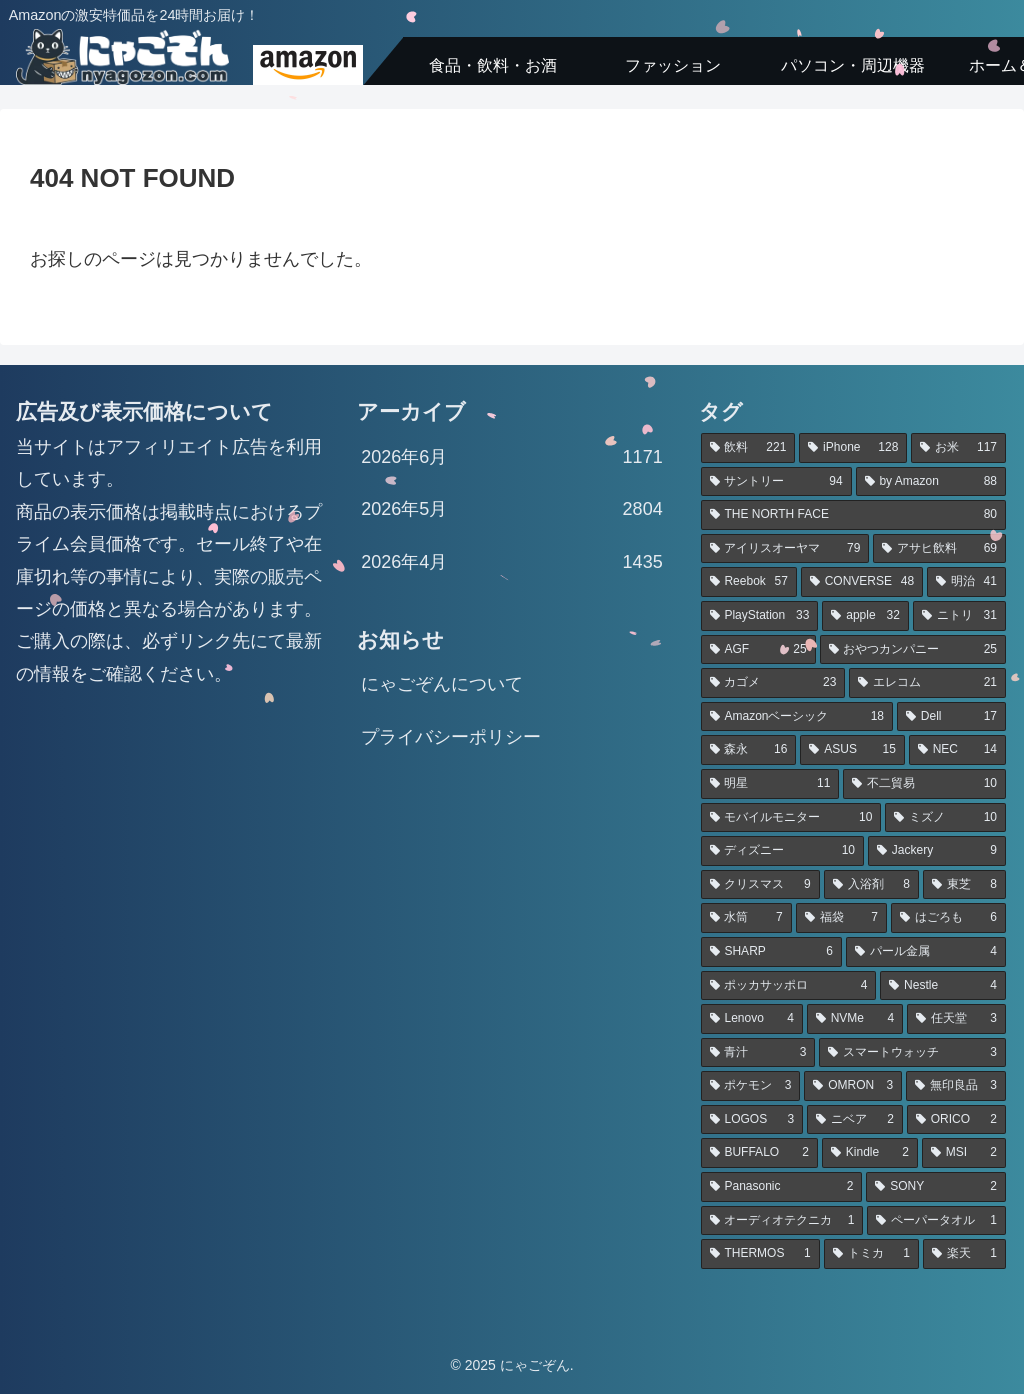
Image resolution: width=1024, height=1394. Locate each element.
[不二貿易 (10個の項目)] (924, 784)
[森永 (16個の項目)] (749, 750)
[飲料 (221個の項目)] (748, 448)
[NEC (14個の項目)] (957, 750)
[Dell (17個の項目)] (951, 717)
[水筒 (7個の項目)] (746, 918)
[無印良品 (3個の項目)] (956, 1086)
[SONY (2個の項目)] (936, 1187)
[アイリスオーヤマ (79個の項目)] (785, 549)
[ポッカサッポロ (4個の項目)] (789, 986)
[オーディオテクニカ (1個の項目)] (782, 1221)
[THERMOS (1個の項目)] (760, 1254)
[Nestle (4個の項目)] (943, 986)
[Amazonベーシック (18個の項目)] (797, 717)
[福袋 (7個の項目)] (841, 918)
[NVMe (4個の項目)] (855, 1019)
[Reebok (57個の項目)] (749, 582)
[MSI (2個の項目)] (964, 1153)
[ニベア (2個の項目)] (855, 1120)
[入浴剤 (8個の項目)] (871, 885)
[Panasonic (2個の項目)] (782, 1187)
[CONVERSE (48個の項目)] (862, 582)
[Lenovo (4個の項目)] (752, 1019)
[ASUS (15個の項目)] (852, 750)
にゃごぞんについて (442, 684)
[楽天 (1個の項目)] (964, 1254)
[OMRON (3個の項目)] (853, 1086)
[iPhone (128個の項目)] (853, 448)
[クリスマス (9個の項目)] (760, 885)
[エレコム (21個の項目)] (927, 683)
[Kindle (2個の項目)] (870, 1153)
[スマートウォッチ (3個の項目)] (912, 1053)
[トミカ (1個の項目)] (871, 1254)
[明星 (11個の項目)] (770, 784)
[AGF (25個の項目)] (758, 650)
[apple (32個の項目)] (865, 616)
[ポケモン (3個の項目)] (751, 1086)
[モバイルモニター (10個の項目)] (791, 818)
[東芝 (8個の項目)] (964, 885)
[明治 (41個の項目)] (966, 582)
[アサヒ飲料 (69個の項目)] (939, 549)
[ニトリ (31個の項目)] (959, 616)
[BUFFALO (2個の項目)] (759, 1153)
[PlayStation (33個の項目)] (760, 616)
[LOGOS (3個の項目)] (752, 1120)
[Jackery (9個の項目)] (937, 851)
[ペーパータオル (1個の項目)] (936, 1221)
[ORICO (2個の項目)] (956, 1120)
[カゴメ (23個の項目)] (773, 683)
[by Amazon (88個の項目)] (931, 482)
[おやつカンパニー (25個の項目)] (913, 650)
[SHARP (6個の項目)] (771, 952)
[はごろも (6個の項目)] (948, 918)
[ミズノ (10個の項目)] (945, 818)
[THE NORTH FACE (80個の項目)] (853, 515)
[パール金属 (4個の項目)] (926, 952)
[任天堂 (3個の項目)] (956, 1019)
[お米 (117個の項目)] (958, 448)
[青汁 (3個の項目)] (758, 1053)
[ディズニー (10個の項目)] (782, 851)
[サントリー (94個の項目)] (776, 482)
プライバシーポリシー (451, 737)
